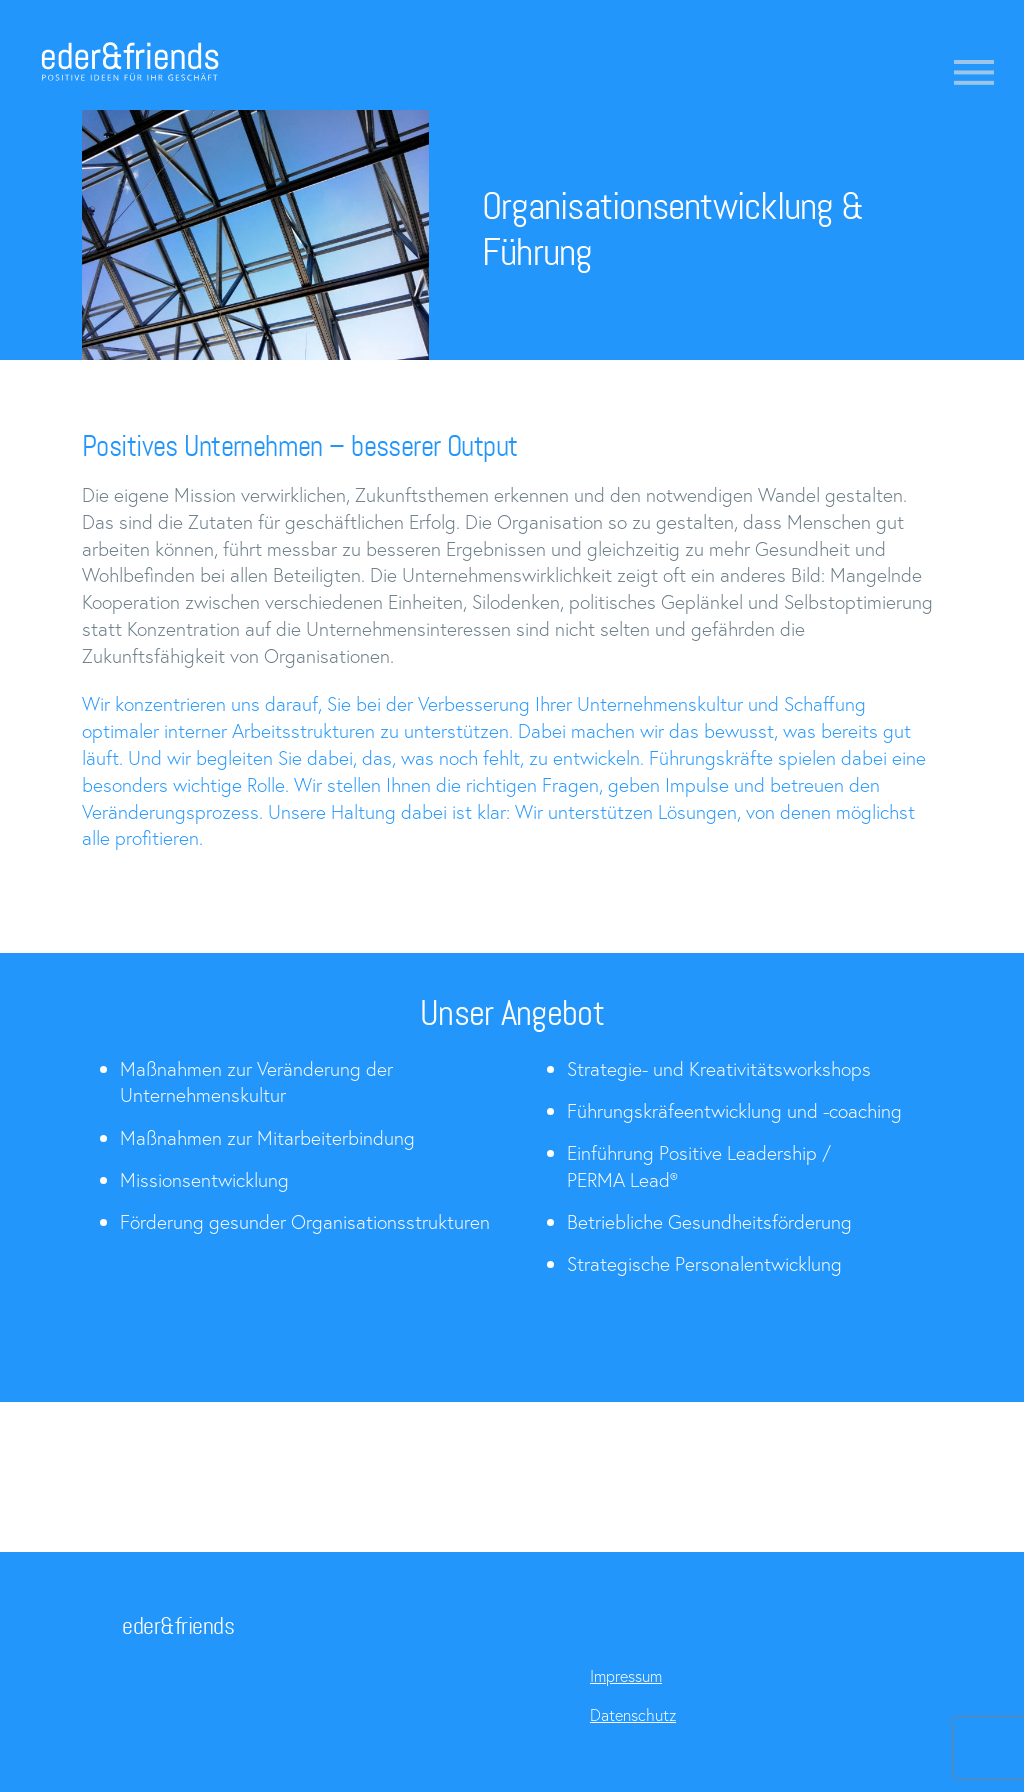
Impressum (626, 1675)
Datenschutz (633, 1714)
